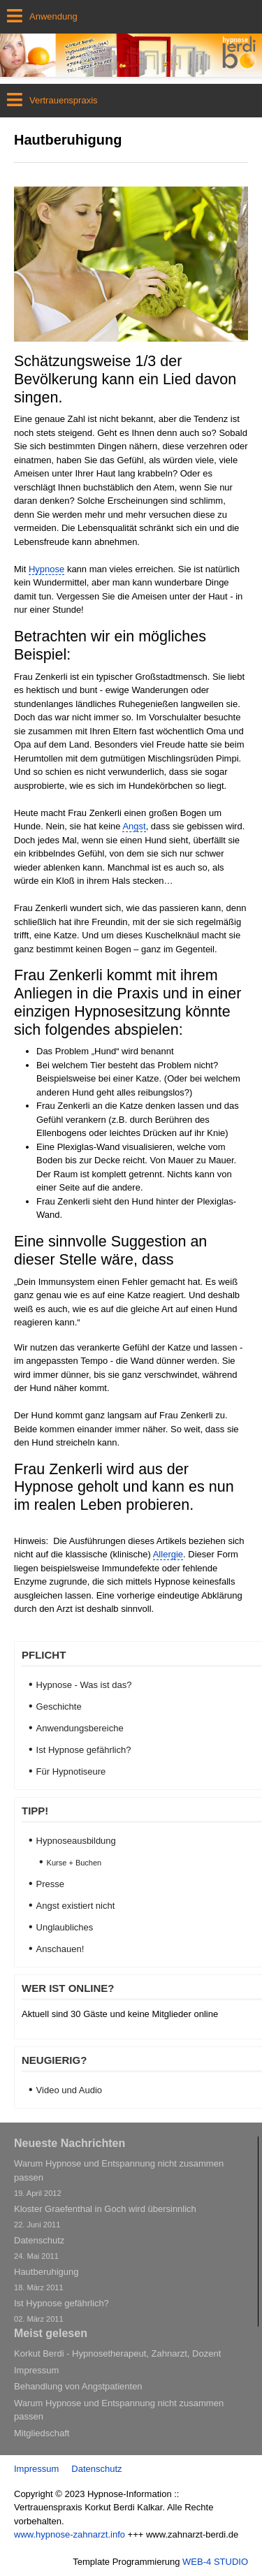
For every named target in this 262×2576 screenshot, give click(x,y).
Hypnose (46, 569)
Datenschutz (96, 2469)
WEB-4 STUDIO (215, 2561)
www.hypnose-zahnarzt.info (69, 2534)
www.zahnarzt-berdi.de (192, 2534)
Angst (133, 826)
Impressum (36, 2469)
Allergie (168, 1554)
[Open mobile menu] (131, 17)
